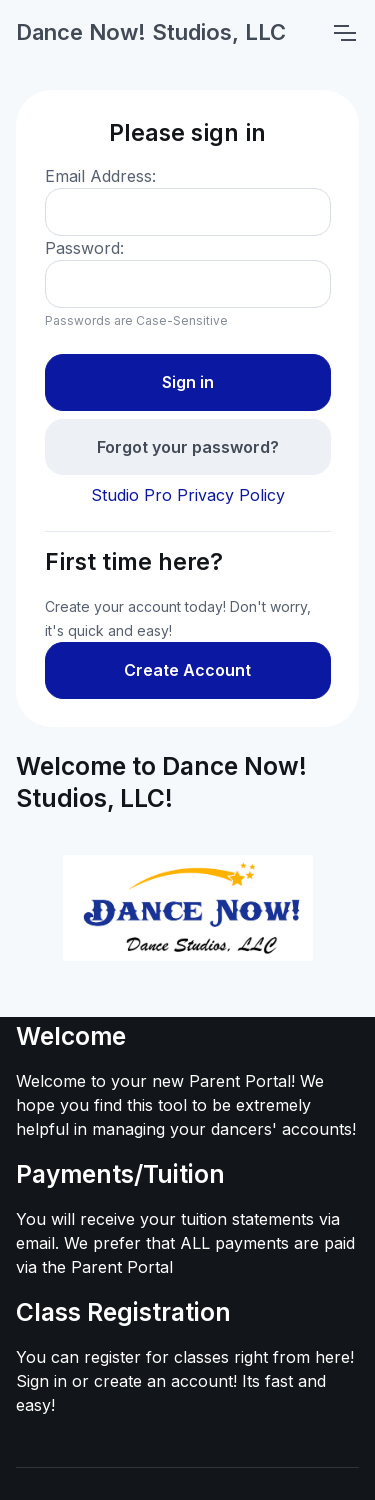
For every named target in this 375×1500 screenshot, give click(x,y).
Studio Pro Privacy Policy (188, 495)
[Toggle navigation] (344, 33)
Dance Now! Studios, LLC (151, 32)
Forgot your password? (188, 447)
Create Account (187, 670)
